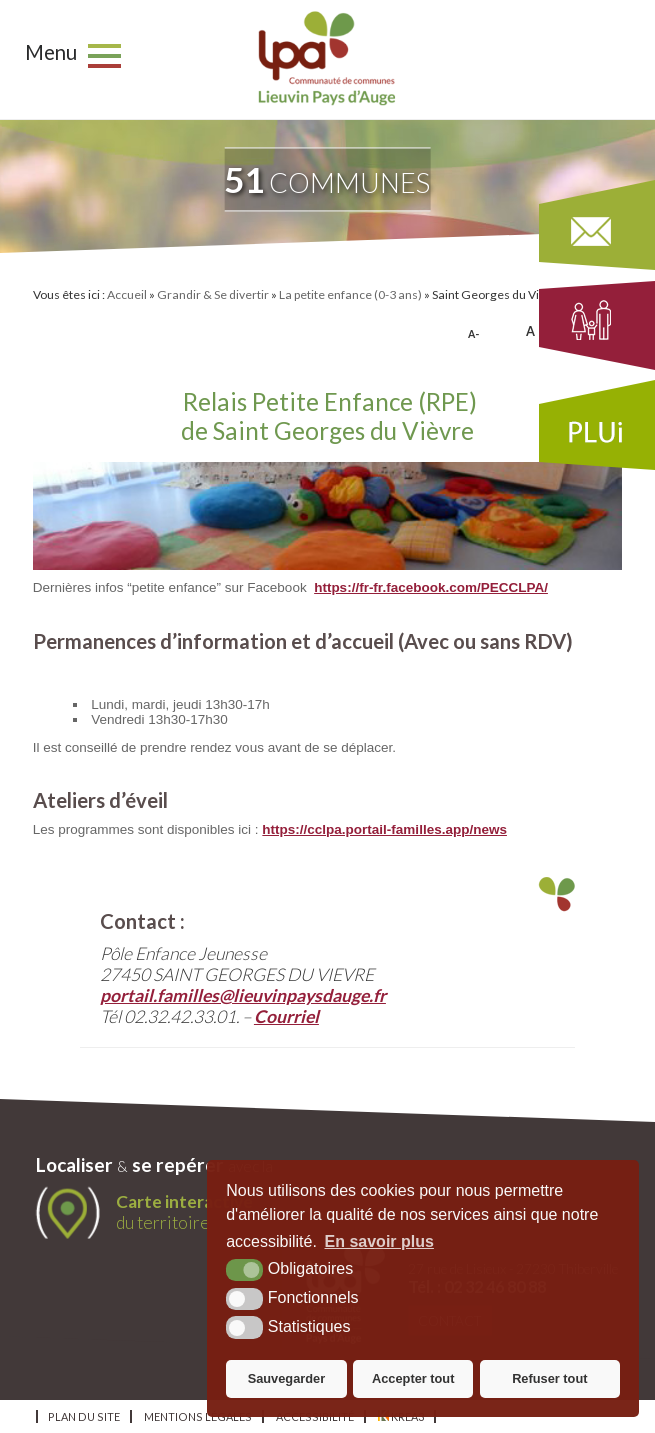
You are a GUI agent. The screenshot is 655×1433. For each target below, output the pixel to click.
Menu (51, 52)
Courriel (286, 1016)
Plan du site (84, 1416)
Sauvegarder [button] (287, 1378)
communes (328, 180)
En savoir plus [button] (379, 1241)
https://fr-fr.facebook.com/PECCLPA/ (431, 587)
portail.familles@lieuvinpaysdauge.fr (243, 995)
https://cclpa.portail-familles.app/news (384, 829)
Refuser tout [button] (549, 1378)
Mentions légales (198, 1416)
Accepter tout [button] (413, 1378)
